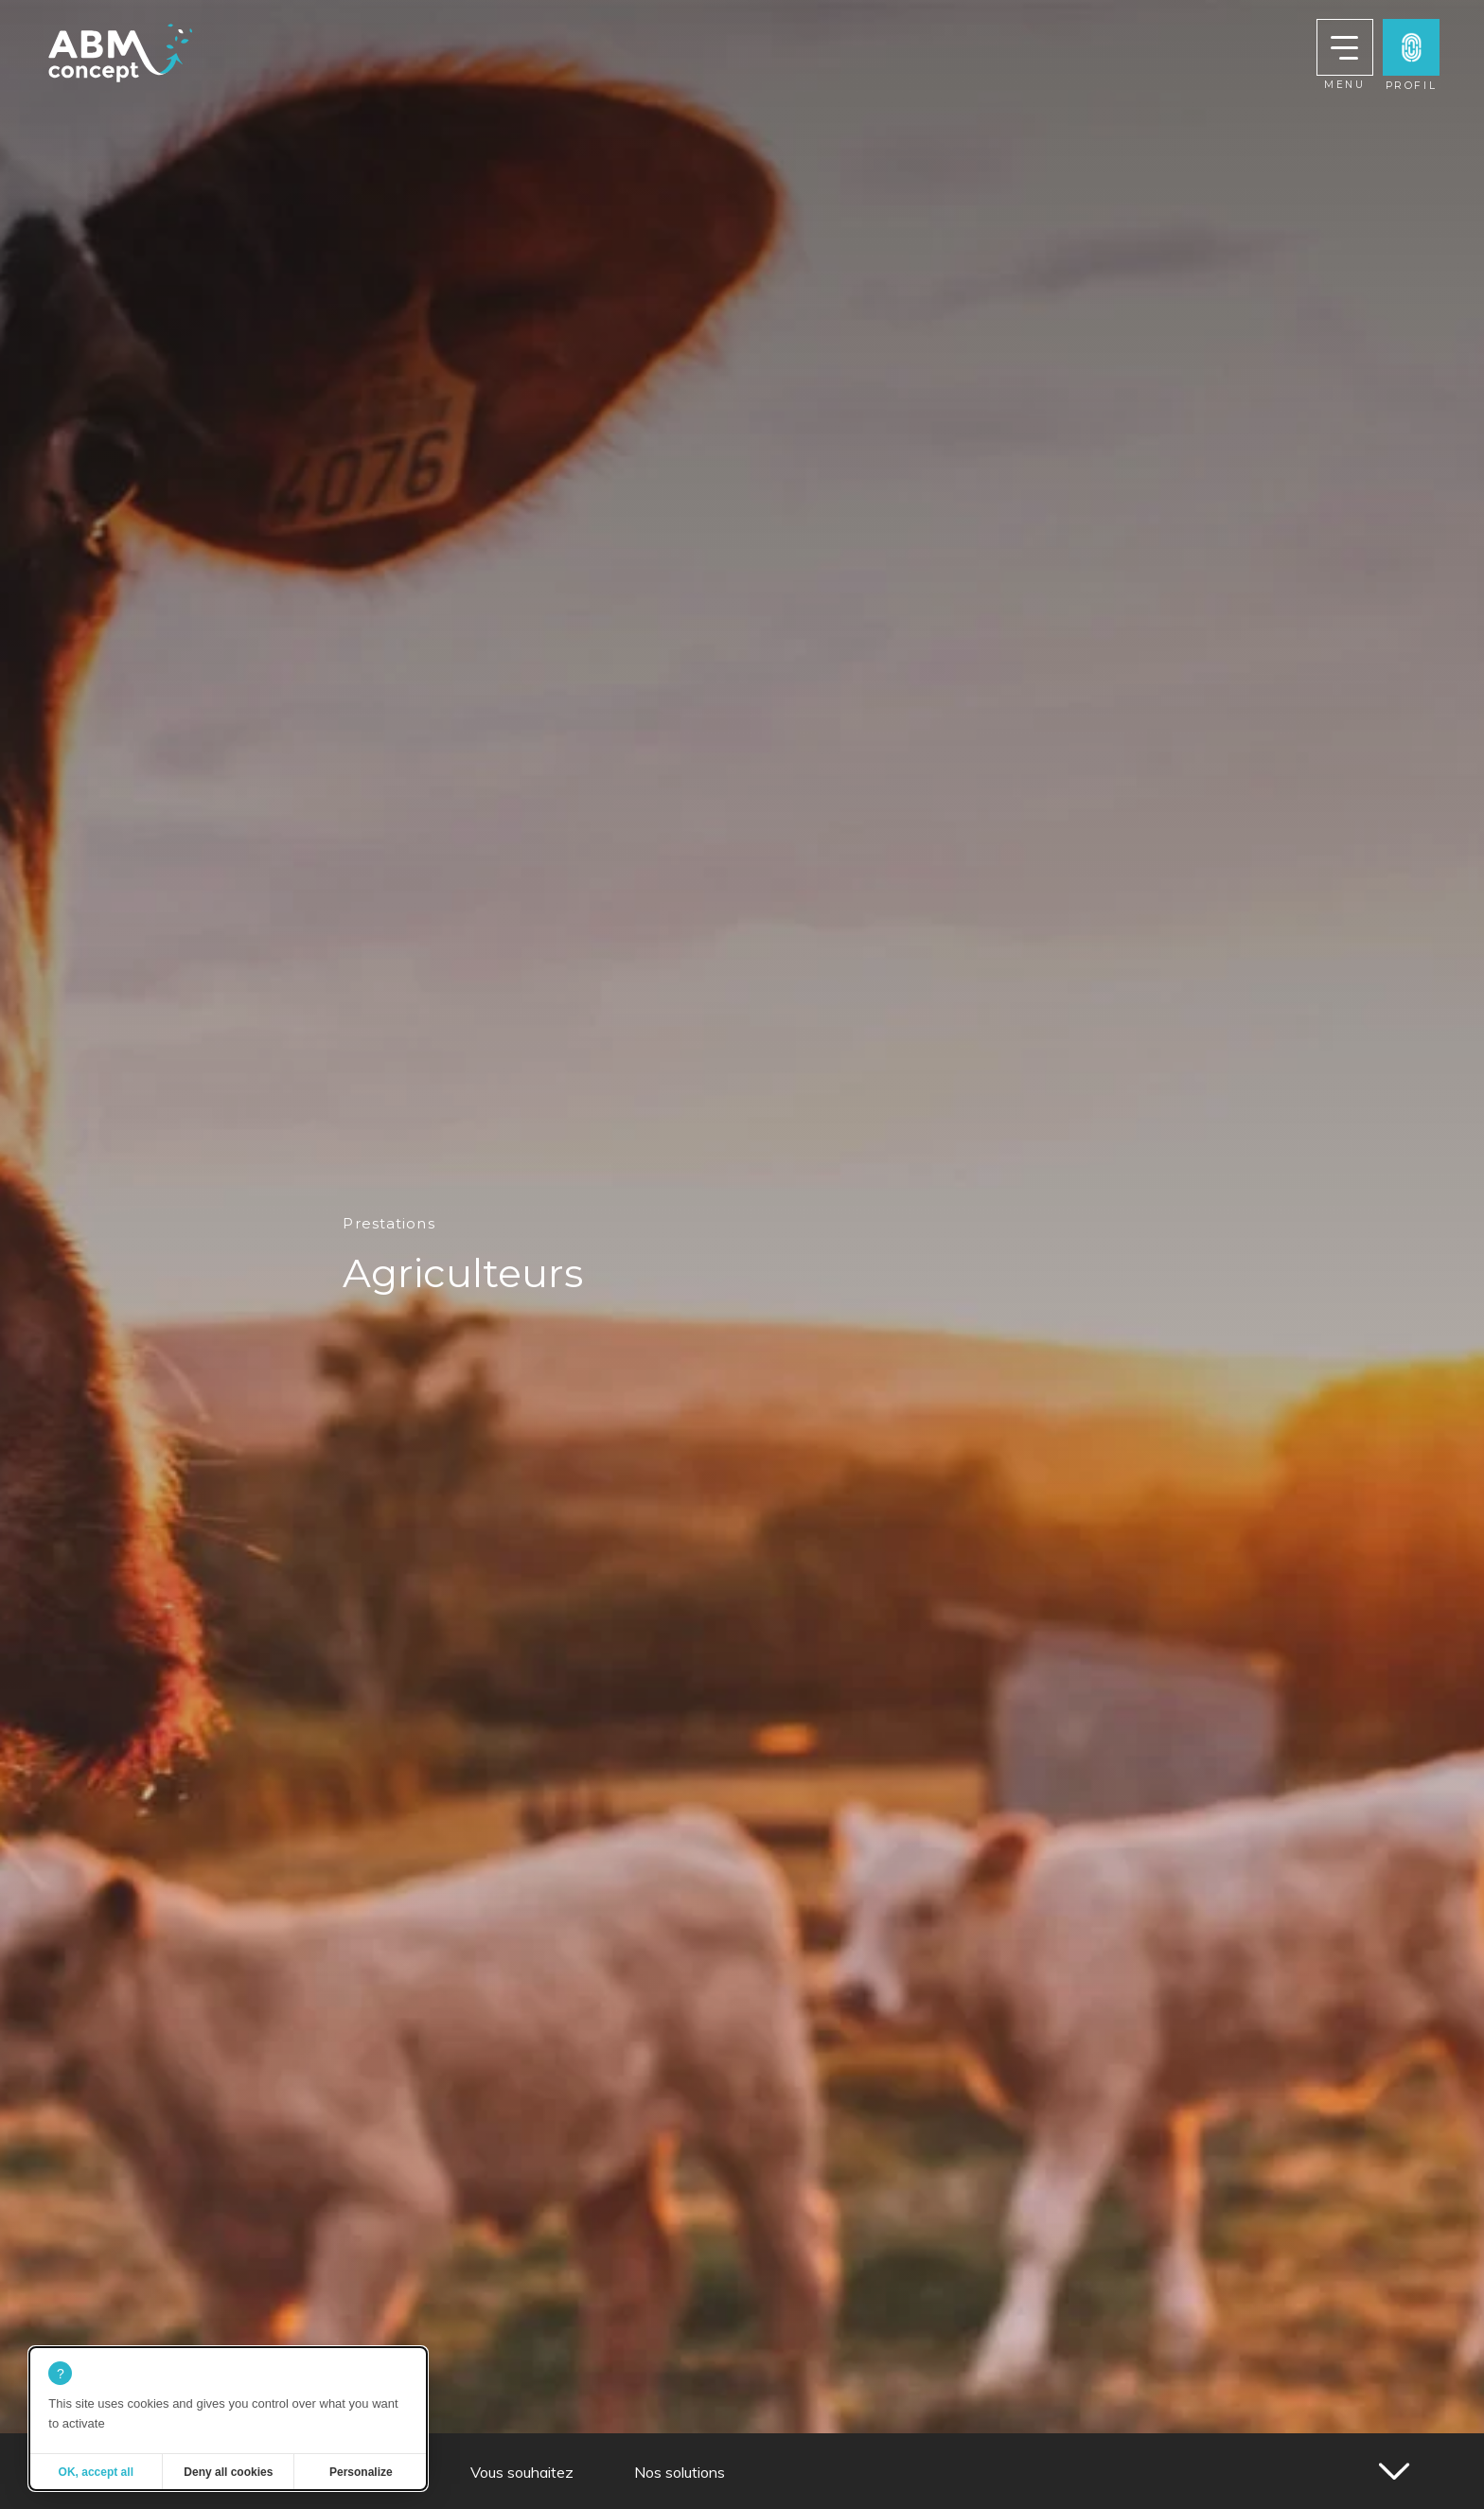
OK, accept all (96, 2472)
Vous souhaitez (522, 2472)
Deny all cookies (228, 2472)
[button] (1411, 47)
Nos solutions (679, 2472)
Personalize (361, 2472)
